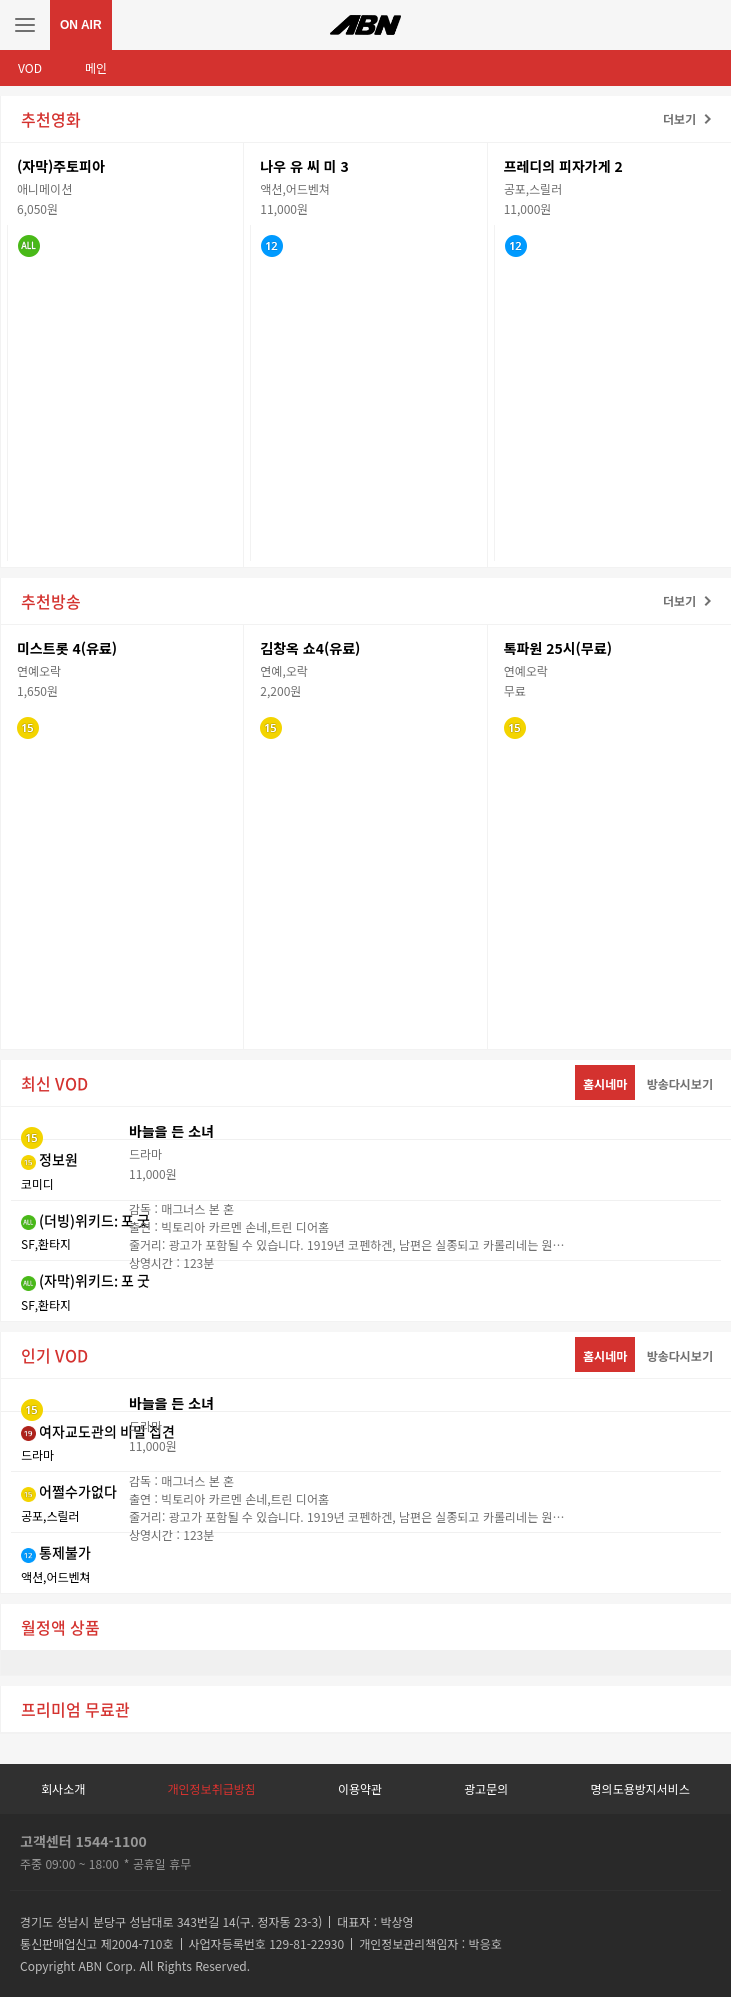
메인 (96, 67)
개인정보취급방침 (211, 1788)
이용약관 (360, 1788)
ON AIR (81, 25)
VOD (30, 67)
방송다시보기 (680, 1083)
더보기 (679, 119)
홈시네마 (605, 1083)
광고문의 (486, 1788)
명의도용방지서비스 (640, 1788)
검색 (706, 25)
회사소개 (63, 1788)
